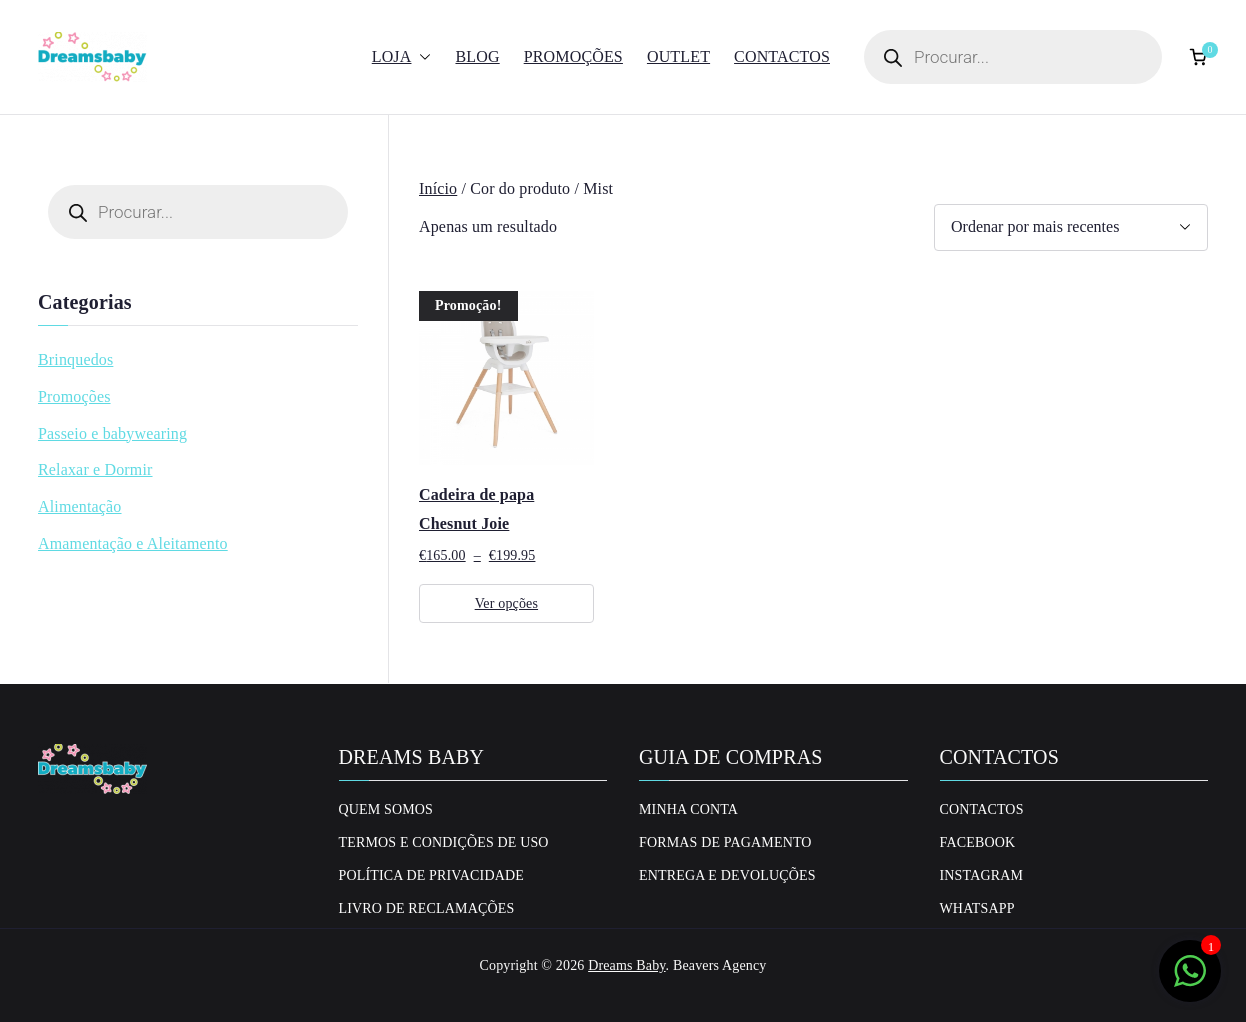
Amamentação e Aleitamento (133, 543)
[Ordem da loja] (1071, 227)
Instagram (982, 875)
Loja (402, 57)
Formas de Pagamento (725, 842)
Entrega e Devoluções (727, 875)
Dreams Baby (626, 965)
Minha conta (688, 809)
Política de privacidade (431, 875)
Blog (477, 56)
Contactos (782, 56)
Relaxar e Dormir (95, 469)
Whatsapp (977, 908)
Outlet (678, 56)
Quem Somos (386, 809)
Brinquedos (75, 359)
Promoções (573, 56)
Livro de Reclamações (427, 908)
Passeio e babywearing (112, 433)
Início (438, 188)
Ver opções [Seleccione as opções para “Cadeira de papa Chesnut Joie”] (506, 603)
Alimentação (80, 506)
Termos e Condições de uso (444, 842)
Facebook (978, 842)
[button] (421, 57)
